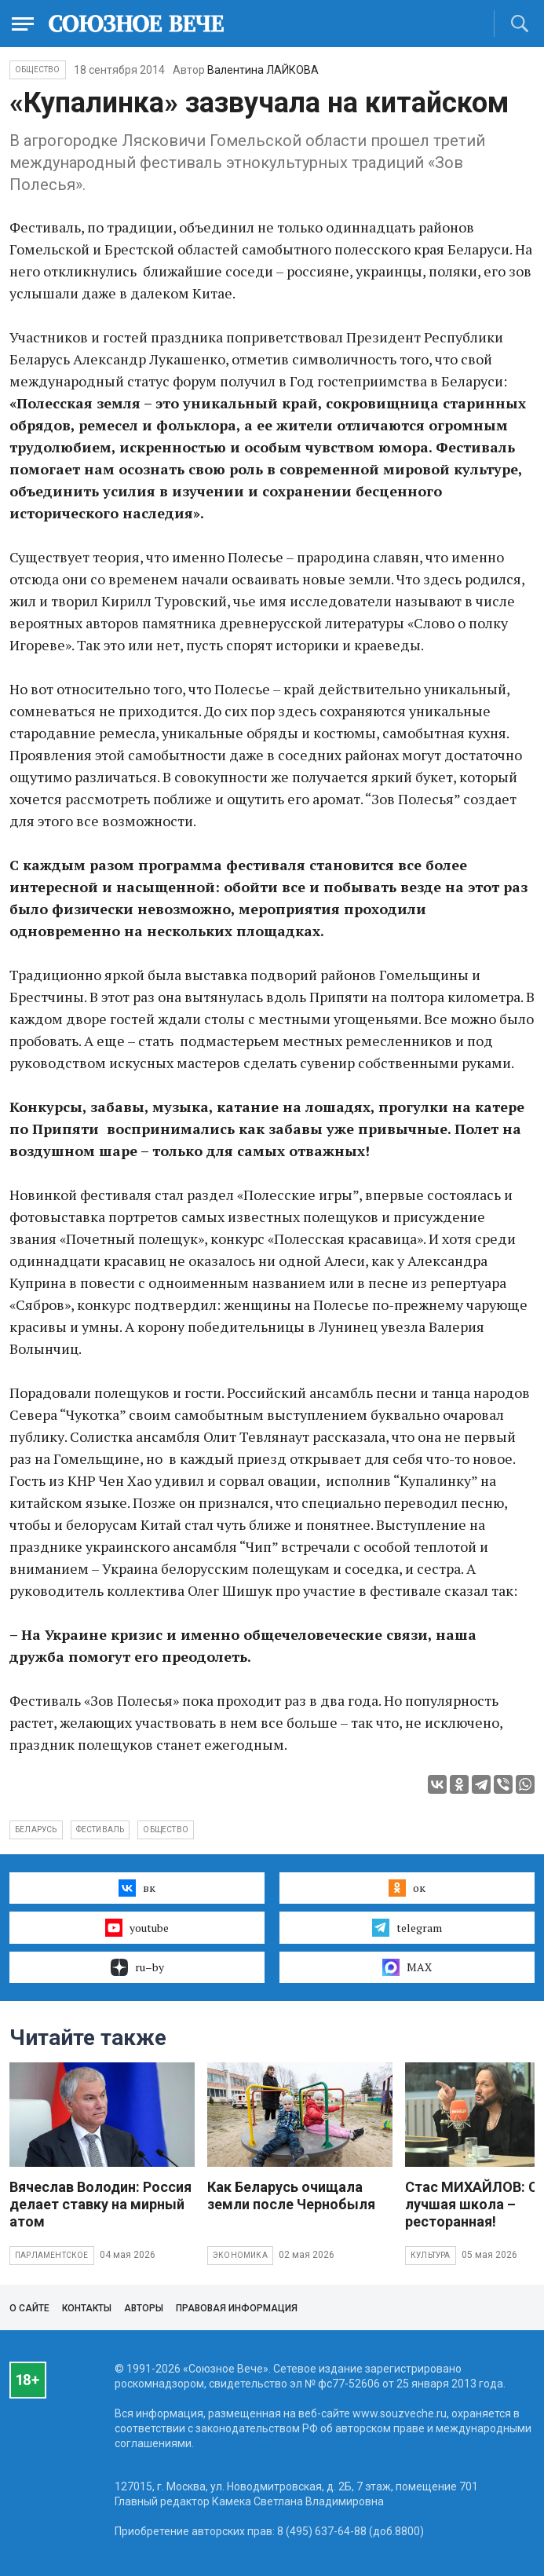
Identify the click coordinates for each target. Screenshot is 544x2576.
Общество (37, 69)
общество (165, 1829)
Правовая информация (237, 2308)
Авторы (143, 2308)
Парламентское (52, 2255)
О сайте (29, 2308)
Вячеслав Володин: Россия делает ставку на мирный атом (100, 2204)
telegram (407, 1927)
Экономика (240, 2255)
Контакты (86, 2308)
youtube (137, 1927)
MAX (407, 1967)
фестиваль (100, 1829)
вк (137, 1888)
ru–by (137, 1967)
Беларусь (36, 1829)
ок (407, 1888)
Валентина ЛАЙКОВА (263, 70)
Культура (431, 2255)
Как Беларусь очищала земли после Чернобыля (291, 2195)
